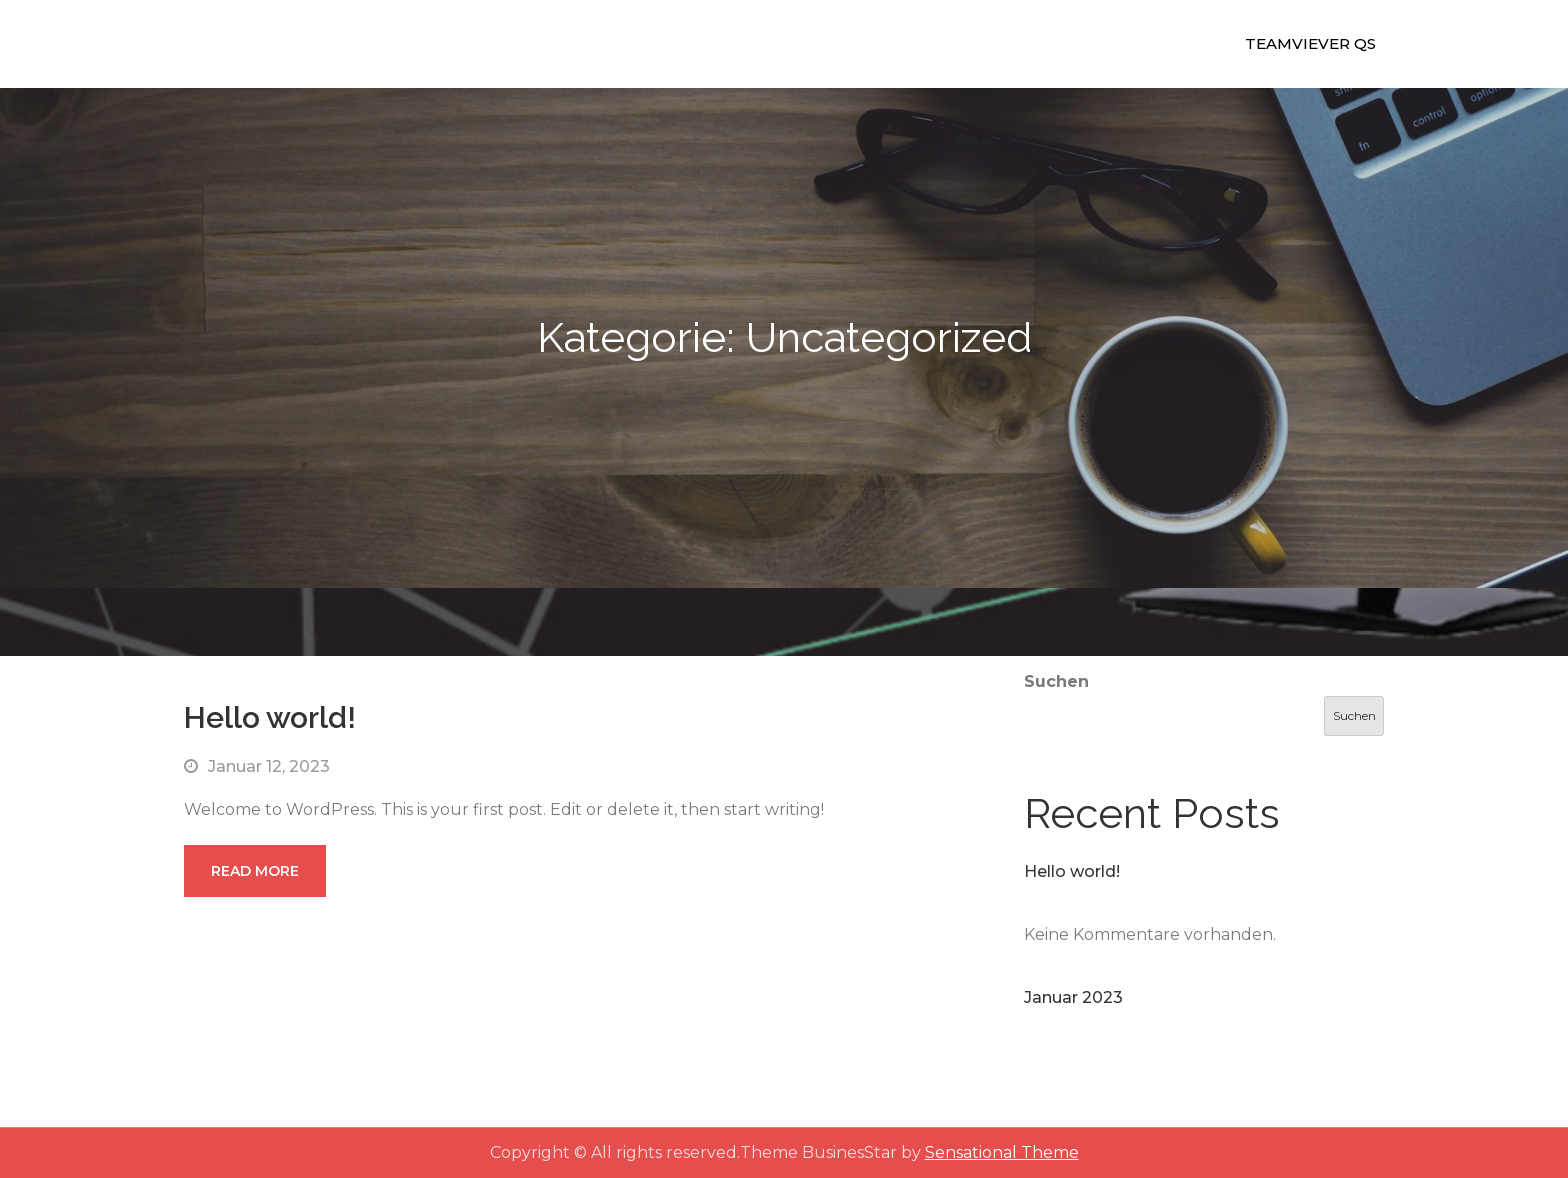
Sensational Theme (1002, 1152)
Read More (255, 871)
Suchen (1056, 681)
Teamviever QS (1310, 43)
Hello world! (270, 717)
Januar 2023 (1073, 997)
